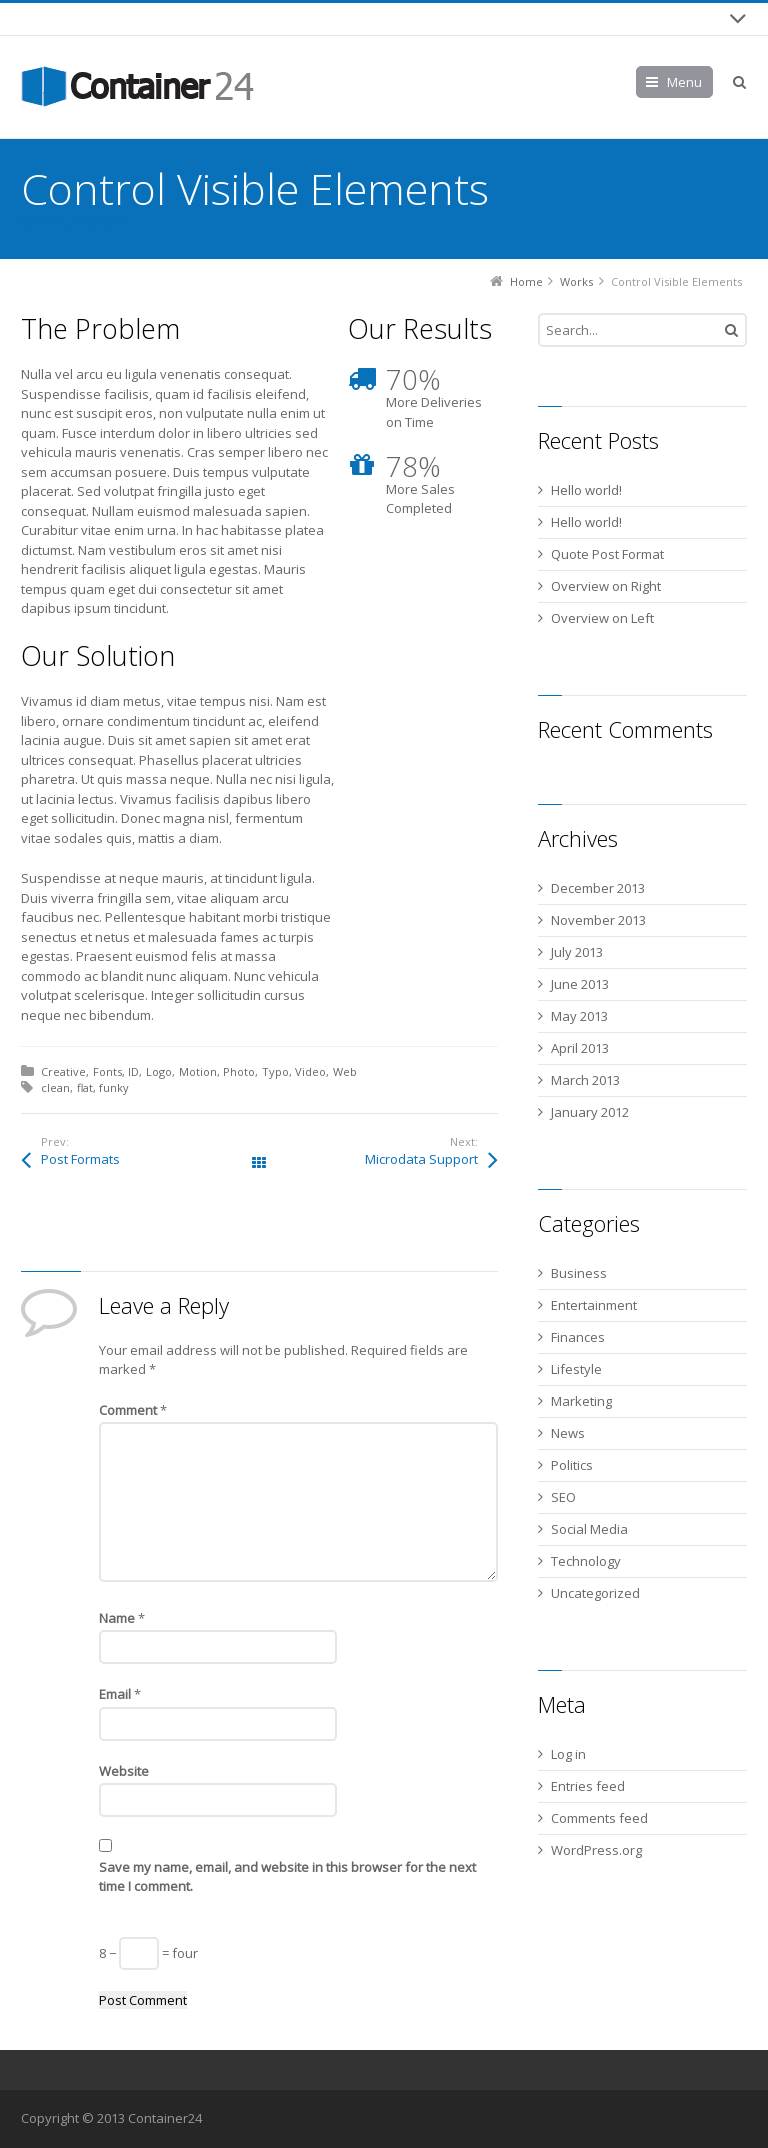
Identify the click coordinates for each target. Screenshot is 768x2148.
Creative (63, 1071)
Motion (198, 1071)
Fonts (107, 1071)
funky (114, 1087)
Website (124, 1771)
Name (122, 1618)
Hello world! (586, 490)
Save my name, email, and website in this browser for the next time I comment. (287, 1877)
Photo (239, 1071)
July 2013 (577, 952)
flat (85, 1087)
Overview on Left (602, 618)
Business (579, 1273)
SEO (563, 1497)
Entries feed (588, 1786)
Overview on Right (606, 586)
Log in (568, 1754)
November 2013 (598, 920)
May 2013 (579, 1016)
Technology (586, 1561)
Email (120, 1694)
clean (55, 1087)
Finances (578, 1337)
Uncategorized (595, 1593)
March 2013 (585, 1080)
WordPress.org (596, 1850)
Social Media (589, 1529)
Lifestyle (576, 1369)
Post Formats (80, 1159)
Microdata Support (421, 1159)
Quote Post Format (607, 554)
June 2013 (580, 984)
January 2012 (590, 1112)
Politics (572, 1465)
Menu (684, 82)
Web (345, 1071)
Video (310, 1071)
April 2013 (580, 1048)
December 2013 (598, 888)
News (568, 1433)
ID (133, 1071)
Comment (133, 1410)
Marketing (581, 1401)
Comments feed (599, 1818)
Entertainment (594, 1305)
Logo (159, 1071)
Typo (275, 1071)
